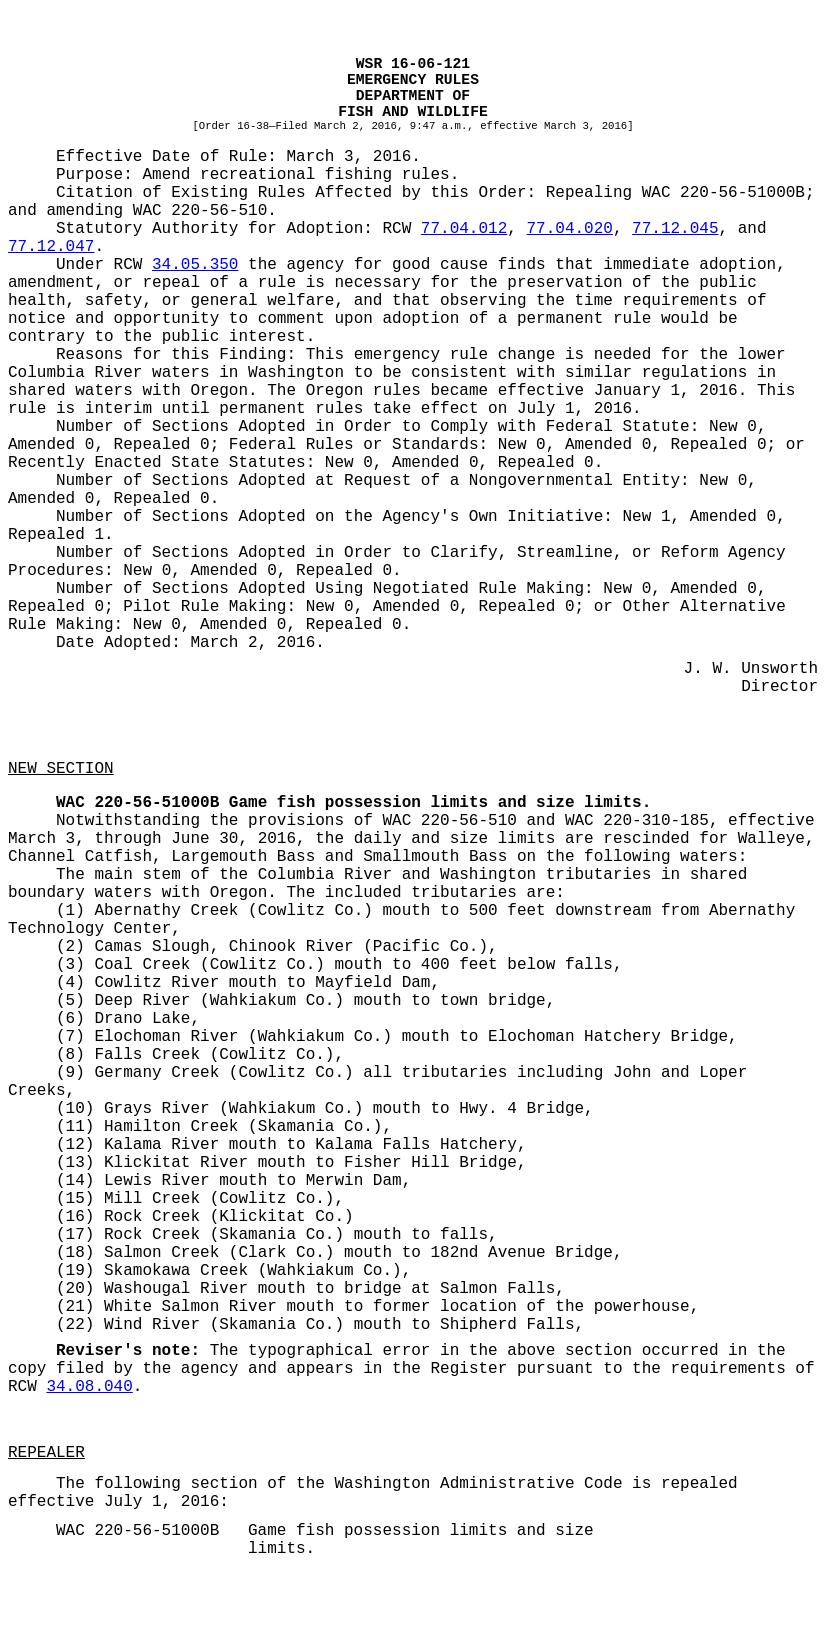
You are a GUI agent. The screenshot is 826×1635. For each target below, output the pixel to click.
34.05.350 (195, 265)
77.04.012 (464, 229)
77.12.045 (675, 229)
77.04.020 (569, 229)
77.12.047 (51, 247)
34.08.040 (89, 1387)
